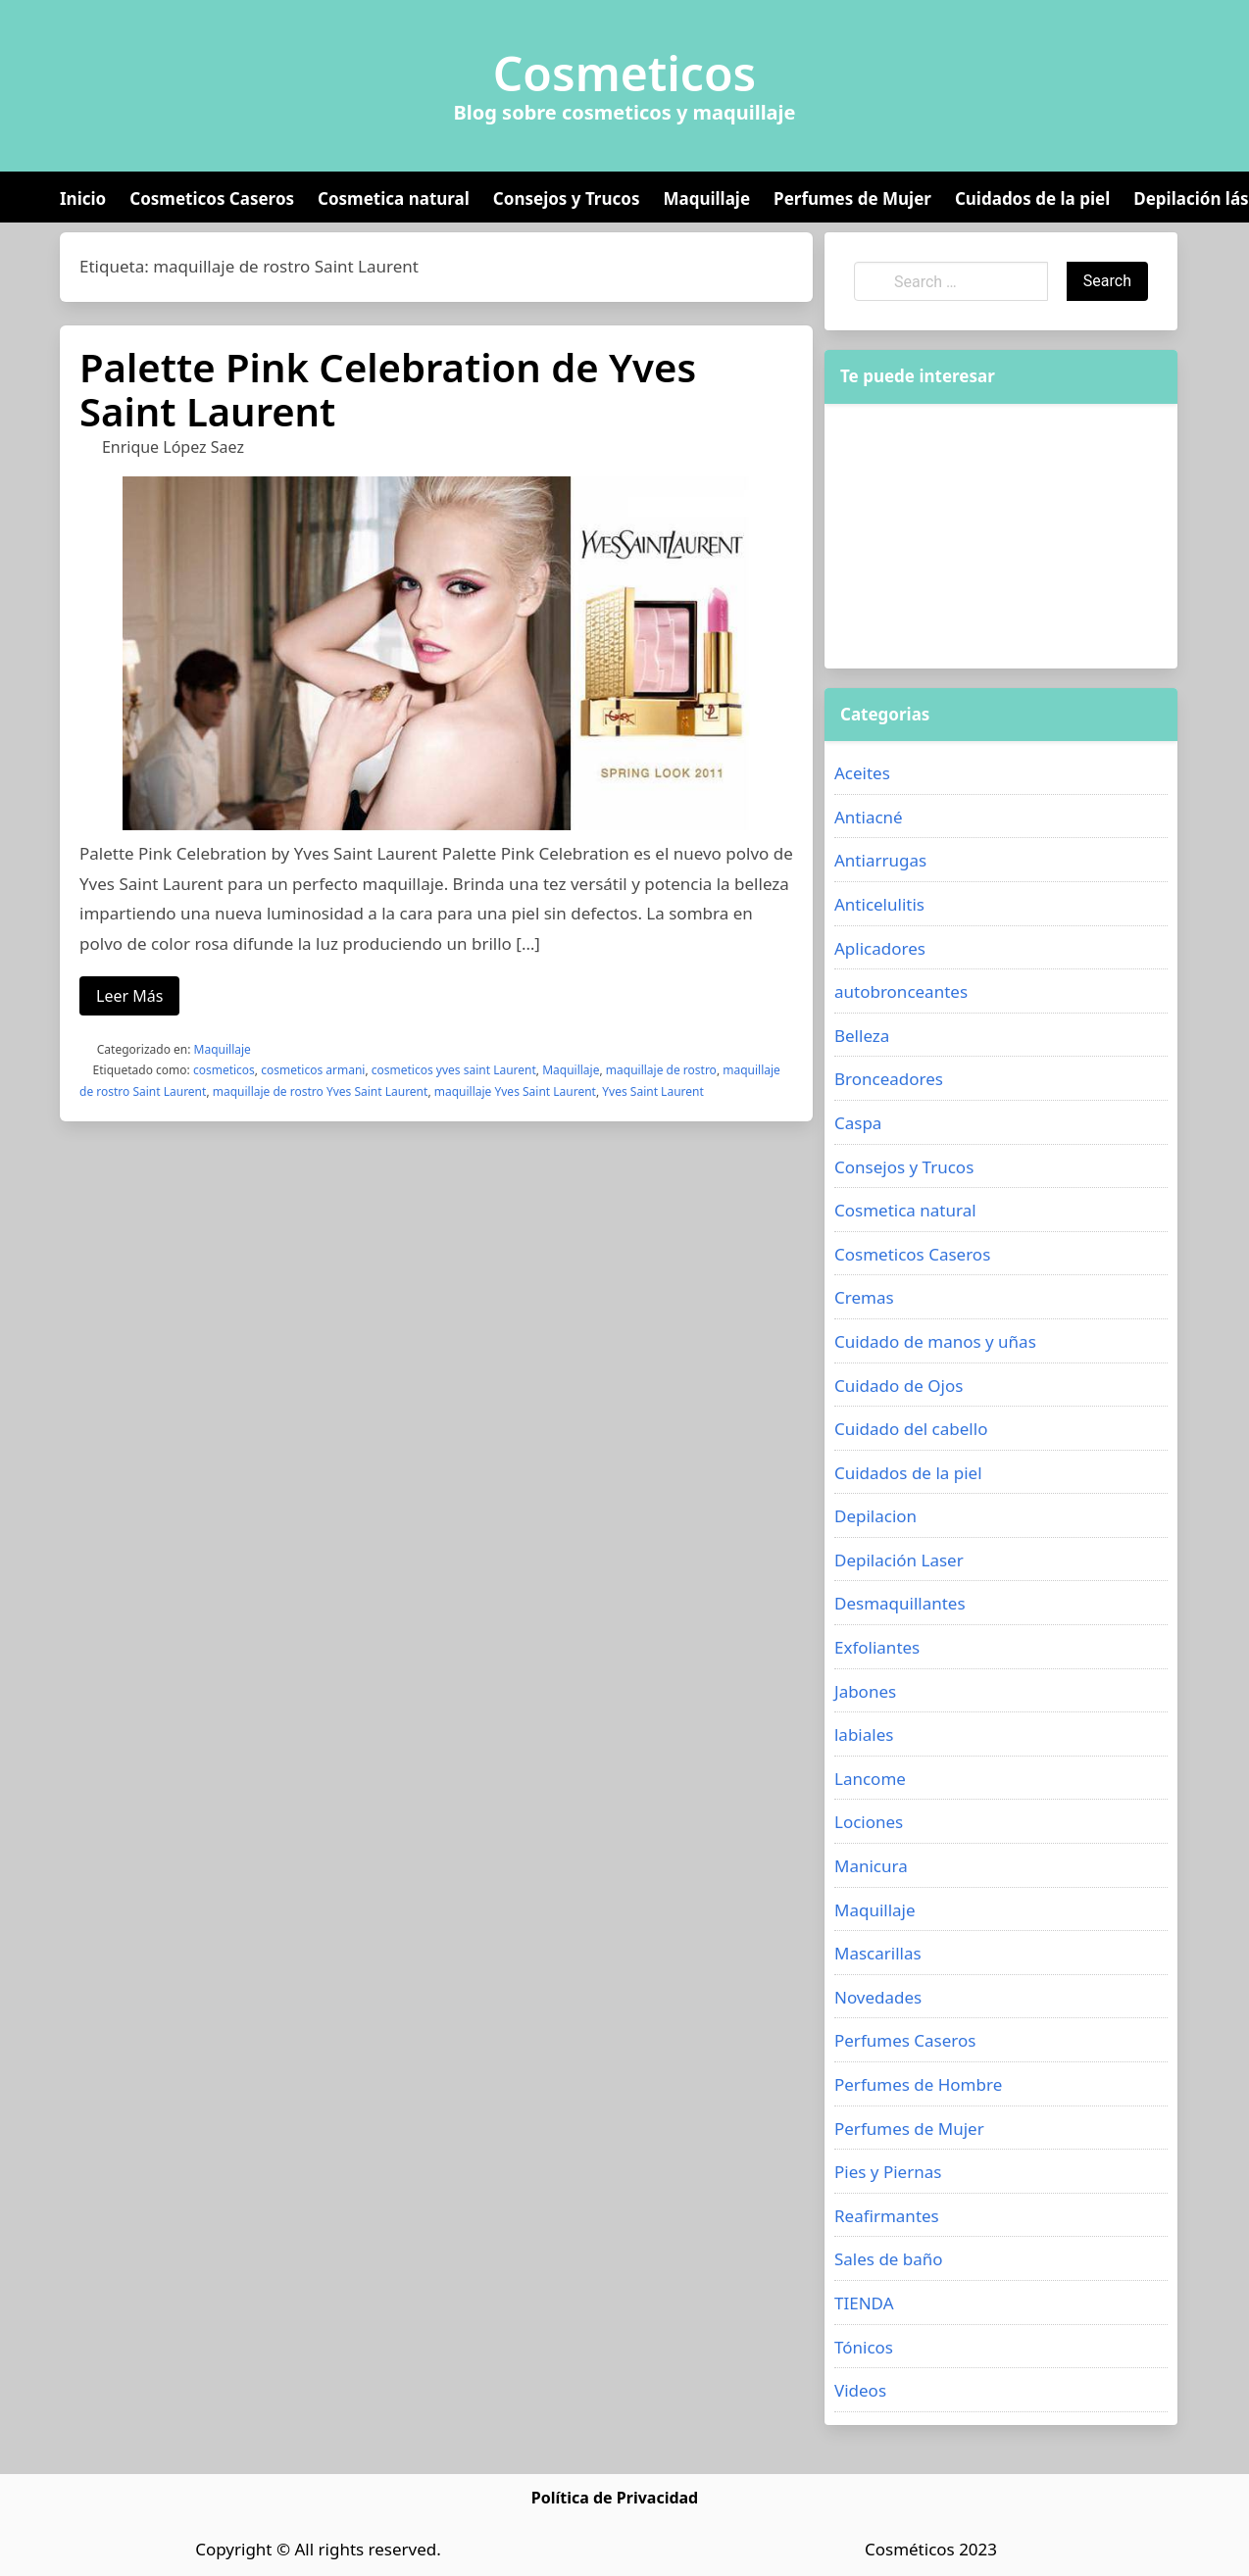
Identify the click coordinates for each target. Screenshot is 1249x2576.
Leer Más (129, 996)
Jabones (865, 1691)
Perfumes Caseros (904, 2040)
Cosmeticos (625, 73)
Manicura (871, 1866)
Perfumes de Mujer (852, 198)
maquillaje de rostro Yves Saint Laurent (320, 1091)
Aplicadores (879, 948)
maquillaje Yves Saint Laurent (515, 1091)
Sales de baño (888, 2259)
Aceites (862, 773)
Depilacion (875, 1516)
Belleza (861, 1035)
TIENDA (864, 2303)
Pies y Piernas (887, 2171)
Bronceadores (888, 1078)
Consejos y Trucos (566, 198)
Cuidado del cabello (910, 1428)
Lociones (868, 1821)
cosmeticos (224, 1070)
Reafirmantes (886, 2215)
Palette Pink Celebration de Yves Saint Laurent (387, 389)
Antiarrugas (880, 860)
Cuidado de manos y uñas (935, 1341)
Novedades (878, 1997)
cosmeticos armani (313, 1070)
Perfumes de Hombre (918, 2084)
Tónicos (863, 2347)
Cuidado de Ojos (898, 1385)
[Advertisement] (969, 536)
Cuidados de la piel (1032, 198)
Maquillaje (706, 198)
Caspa (857, 1123)
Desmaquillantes (900, 1603)
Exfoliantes (877, 1647)
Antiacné (868, 817)
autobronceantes (901, 991)
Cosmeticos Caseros (211, 198)
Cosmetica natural (394, 198)
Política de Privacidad (614, 2497)
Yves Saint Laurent (652, 1091)
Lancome (870, 1778)
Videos (860, 2390)
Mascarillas (878, 1953)
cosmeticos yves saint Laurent (454, 1070)
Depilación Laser (899, 1560)
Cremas (864, 1297)
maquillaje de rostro (661, 1070)
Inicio (83, 198)
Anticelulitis (879, 904)
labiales (863, 1734)
